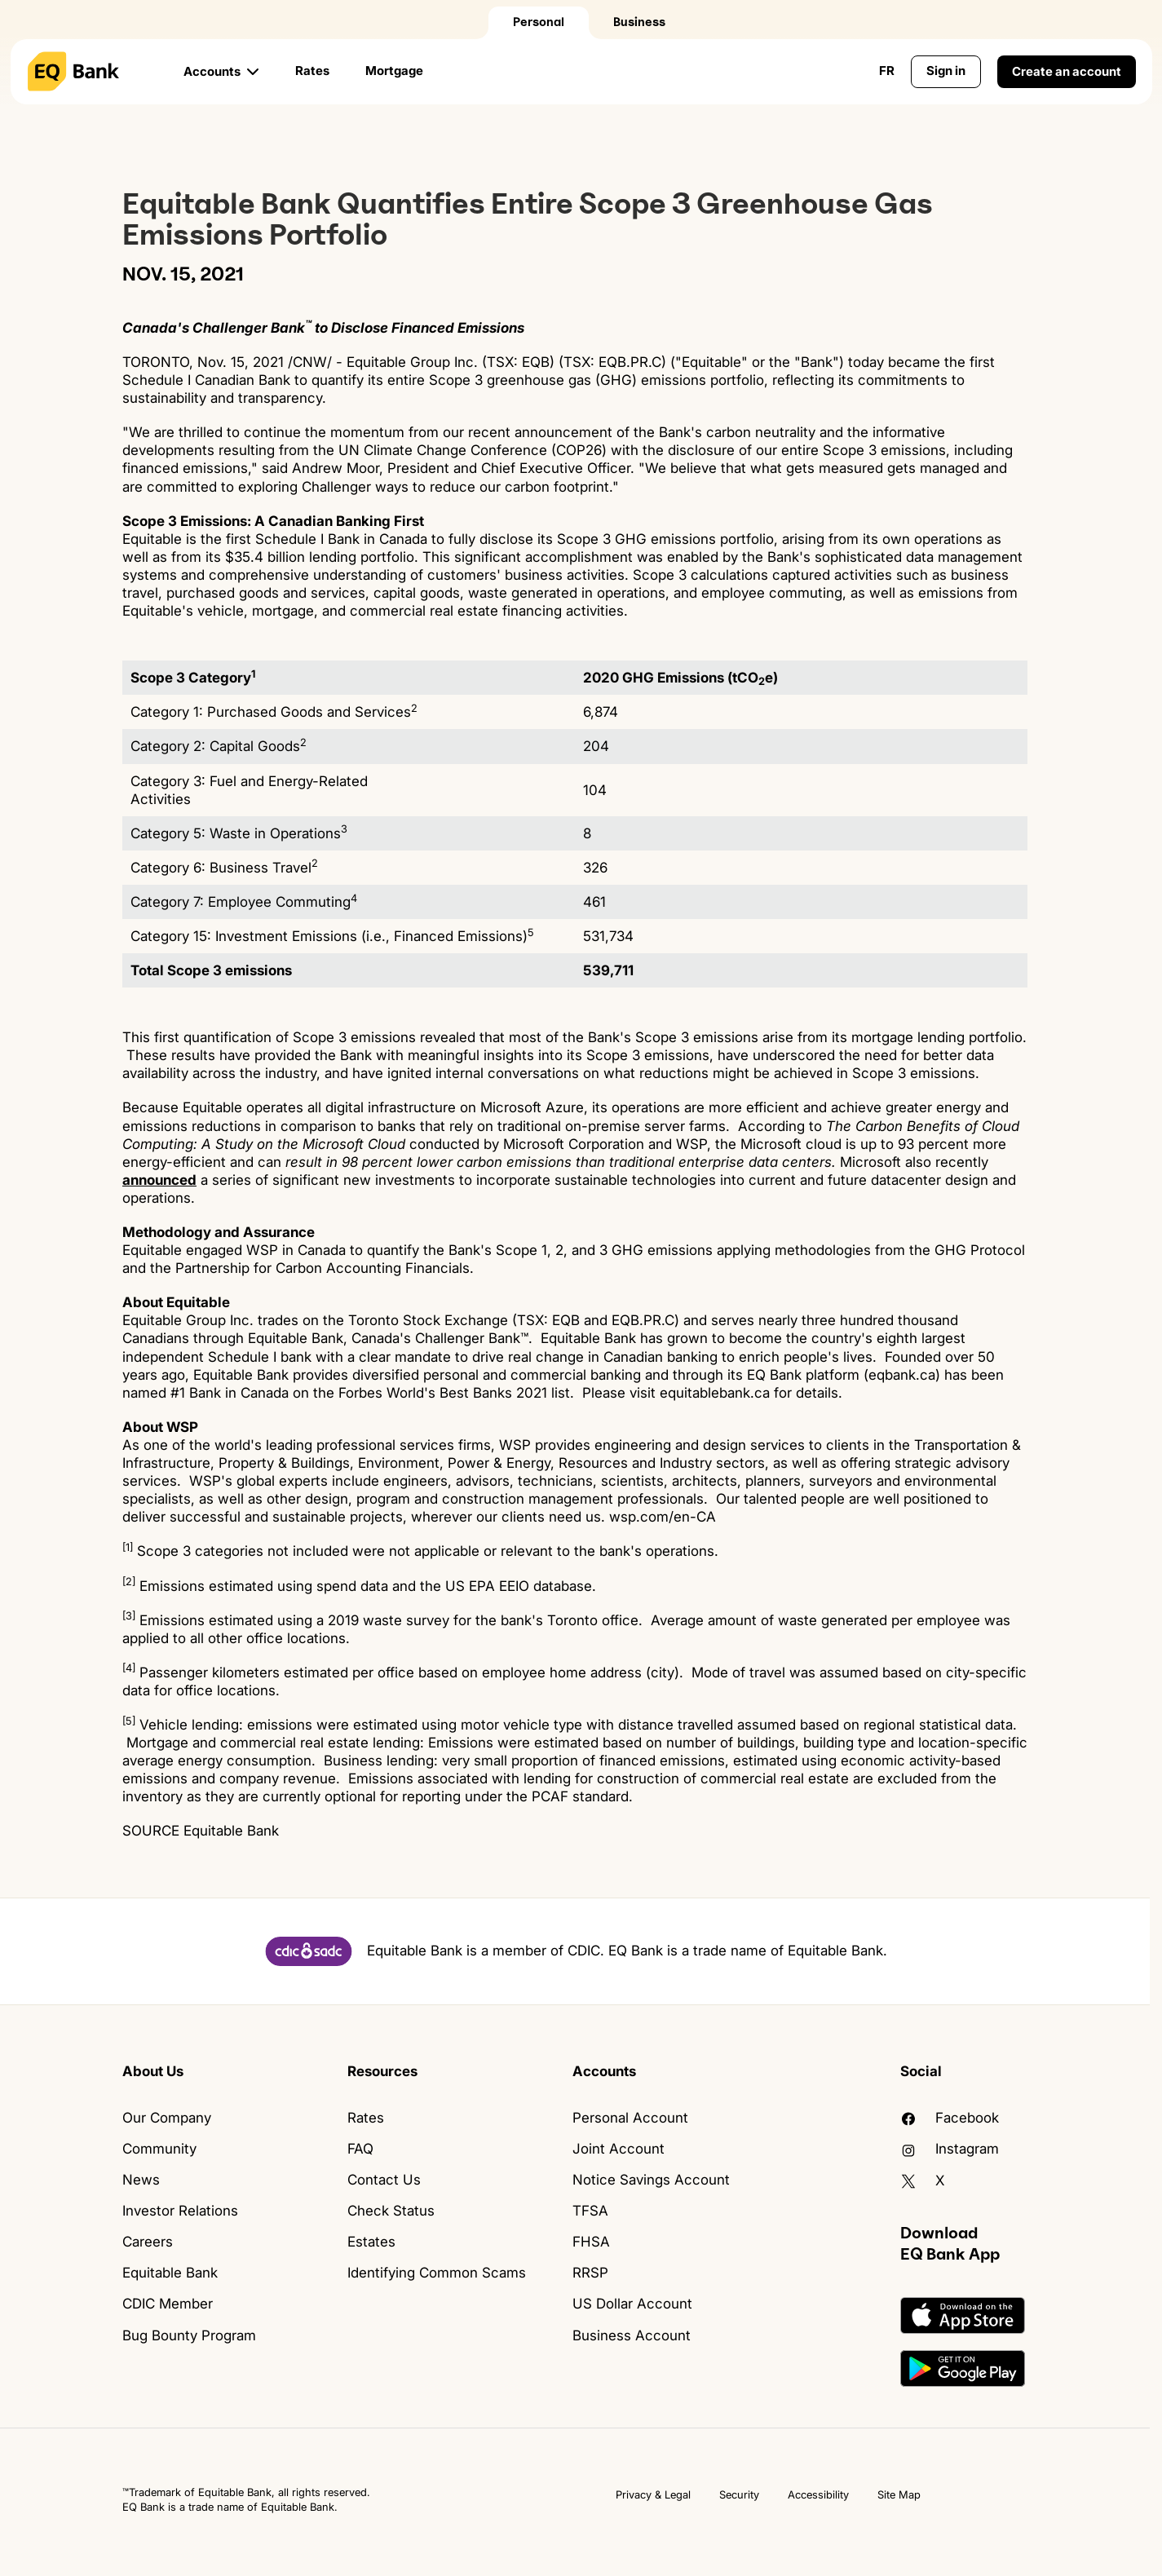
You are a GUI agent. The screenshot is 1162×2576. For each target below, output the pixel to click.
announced (159, 1180)
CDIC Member (167, 2303)
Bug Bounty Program (189, 2335)
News (141, 2180)
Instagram (949, 2149)
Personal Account (630, 2118)
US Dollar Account (632, 2303)
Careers (147, 2242)
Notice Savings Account (651, 2180)
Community (159, 2149)
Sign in (945, 70)
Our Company (166, 2118)
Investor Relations (180, 2211)
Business (639, 22)
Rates (312, 70)
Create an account (1066, 71)
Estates (371, 2242)
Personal (538, 22)
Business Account (631, 2335)
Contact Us (384, 2180)
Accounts (212, 71)
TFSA (590, 2211)
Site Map (899, 2494)
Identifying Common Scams (436, 2272)
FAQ (360, 2149)
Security (739, 2494)
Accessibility (818, 2494)
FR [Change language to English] (887, 70)
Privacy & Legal (653, 2494)
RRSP (590, 2272)
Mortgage (394, 70)
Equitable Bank (170, 2272)
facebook (949, 2118)
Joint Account (618, 2149)
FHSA (591, 2242)
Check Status (391, 2211)
